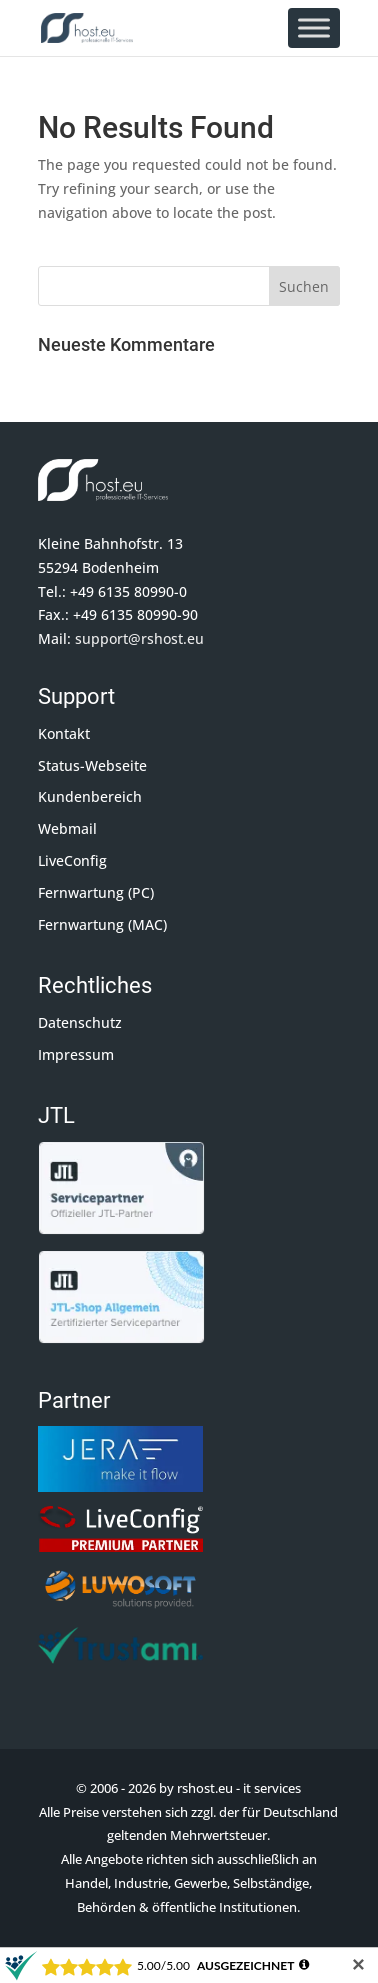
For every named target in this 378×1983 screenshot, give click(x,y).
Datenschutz (80, 1022)
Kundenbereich (90, 796)
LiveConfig (72, 860)
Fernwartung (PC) (96, 892)
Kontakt (64, 733)
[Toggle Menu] (314, 27)
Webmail (67, 828)
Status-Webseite (92, 765)
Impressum (76, 1054)
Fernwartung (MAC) (102, 924)
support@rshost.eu (139, 638)
